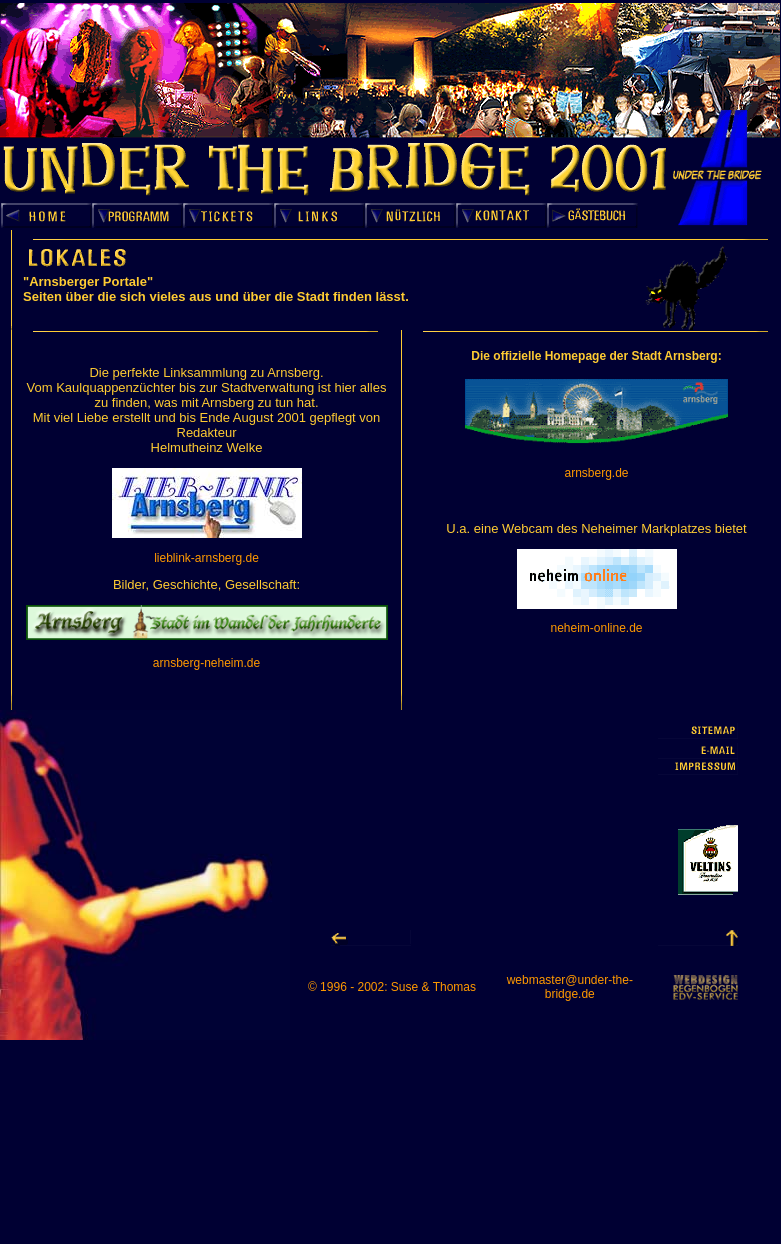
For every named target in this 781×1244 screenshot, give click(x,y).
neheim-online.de (596, 628)
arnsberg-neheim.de (206, 663)
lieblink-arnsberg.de (206, 558)
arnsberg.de (596, 473)
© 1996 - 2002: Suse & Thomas (392, 987)
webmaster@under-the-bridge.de (570, 987)
